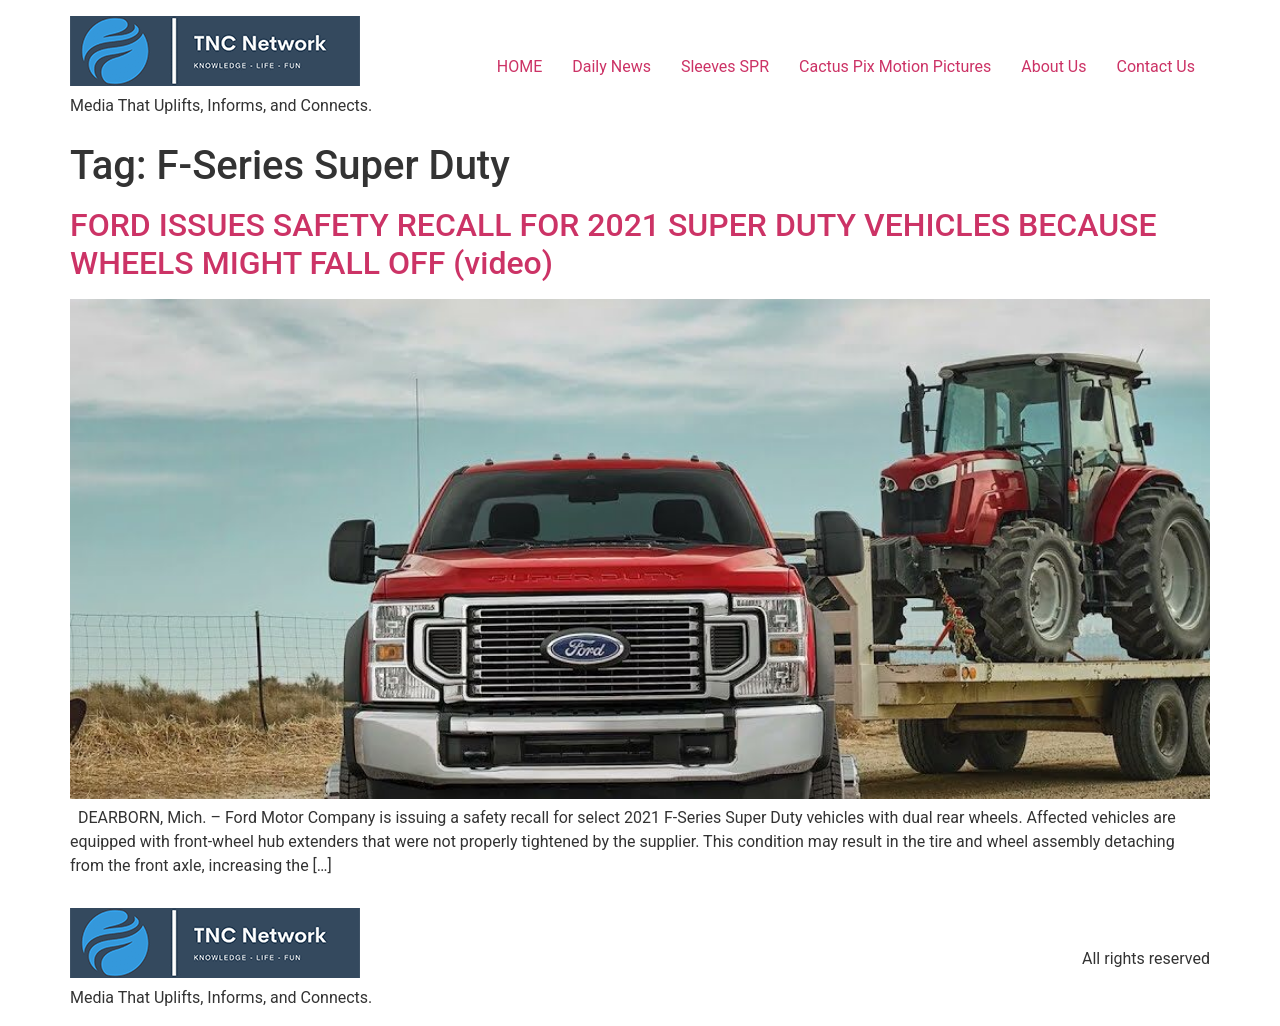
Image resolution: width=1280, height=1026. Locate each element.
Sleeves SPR (725, 66)
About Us (1053, 66)
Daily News (611, 66)
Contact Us (1155, 66)
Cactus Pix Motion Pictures (895, 66)
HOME (519, 66)
